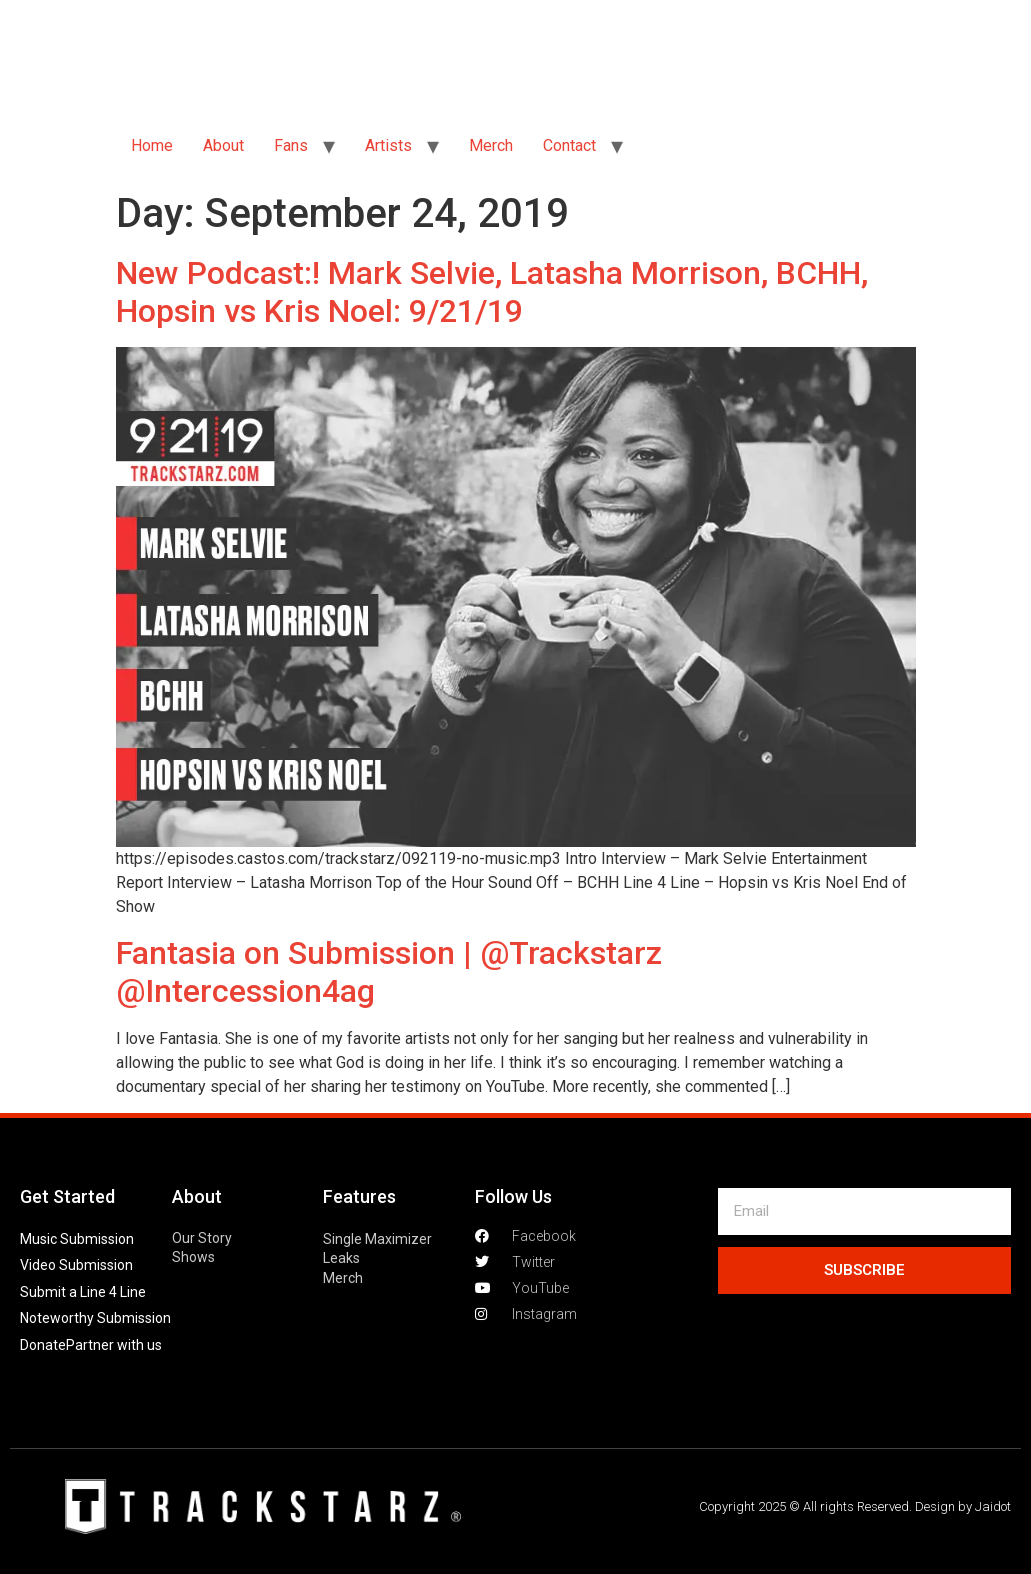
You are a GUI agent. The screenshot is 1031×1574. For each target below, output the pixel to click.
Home (152, 145)
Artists (388, 145)
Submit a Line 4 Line (83, 1292)
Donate (43, 1345)
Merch (491, 145)
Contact (569, 145)
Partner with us (114, 1345)
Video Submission (76, 1265)
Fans (291, 145)
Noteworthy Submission (95, 1318)
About (223, 145)
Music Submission (77, 1239)
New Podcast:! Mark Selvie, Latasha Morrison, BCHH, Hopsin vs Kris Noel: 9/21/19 (492, 292)
